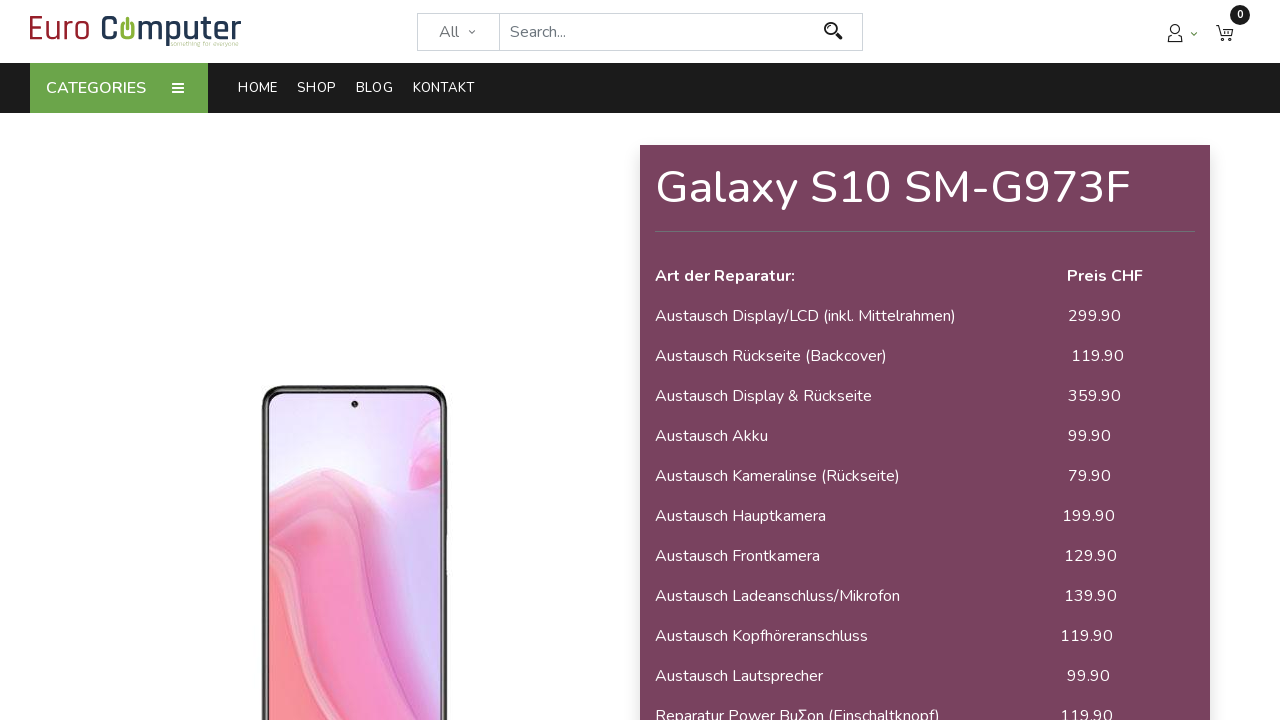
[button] (1225, 31)
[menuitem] (262, 88)
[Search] (833, 32)
